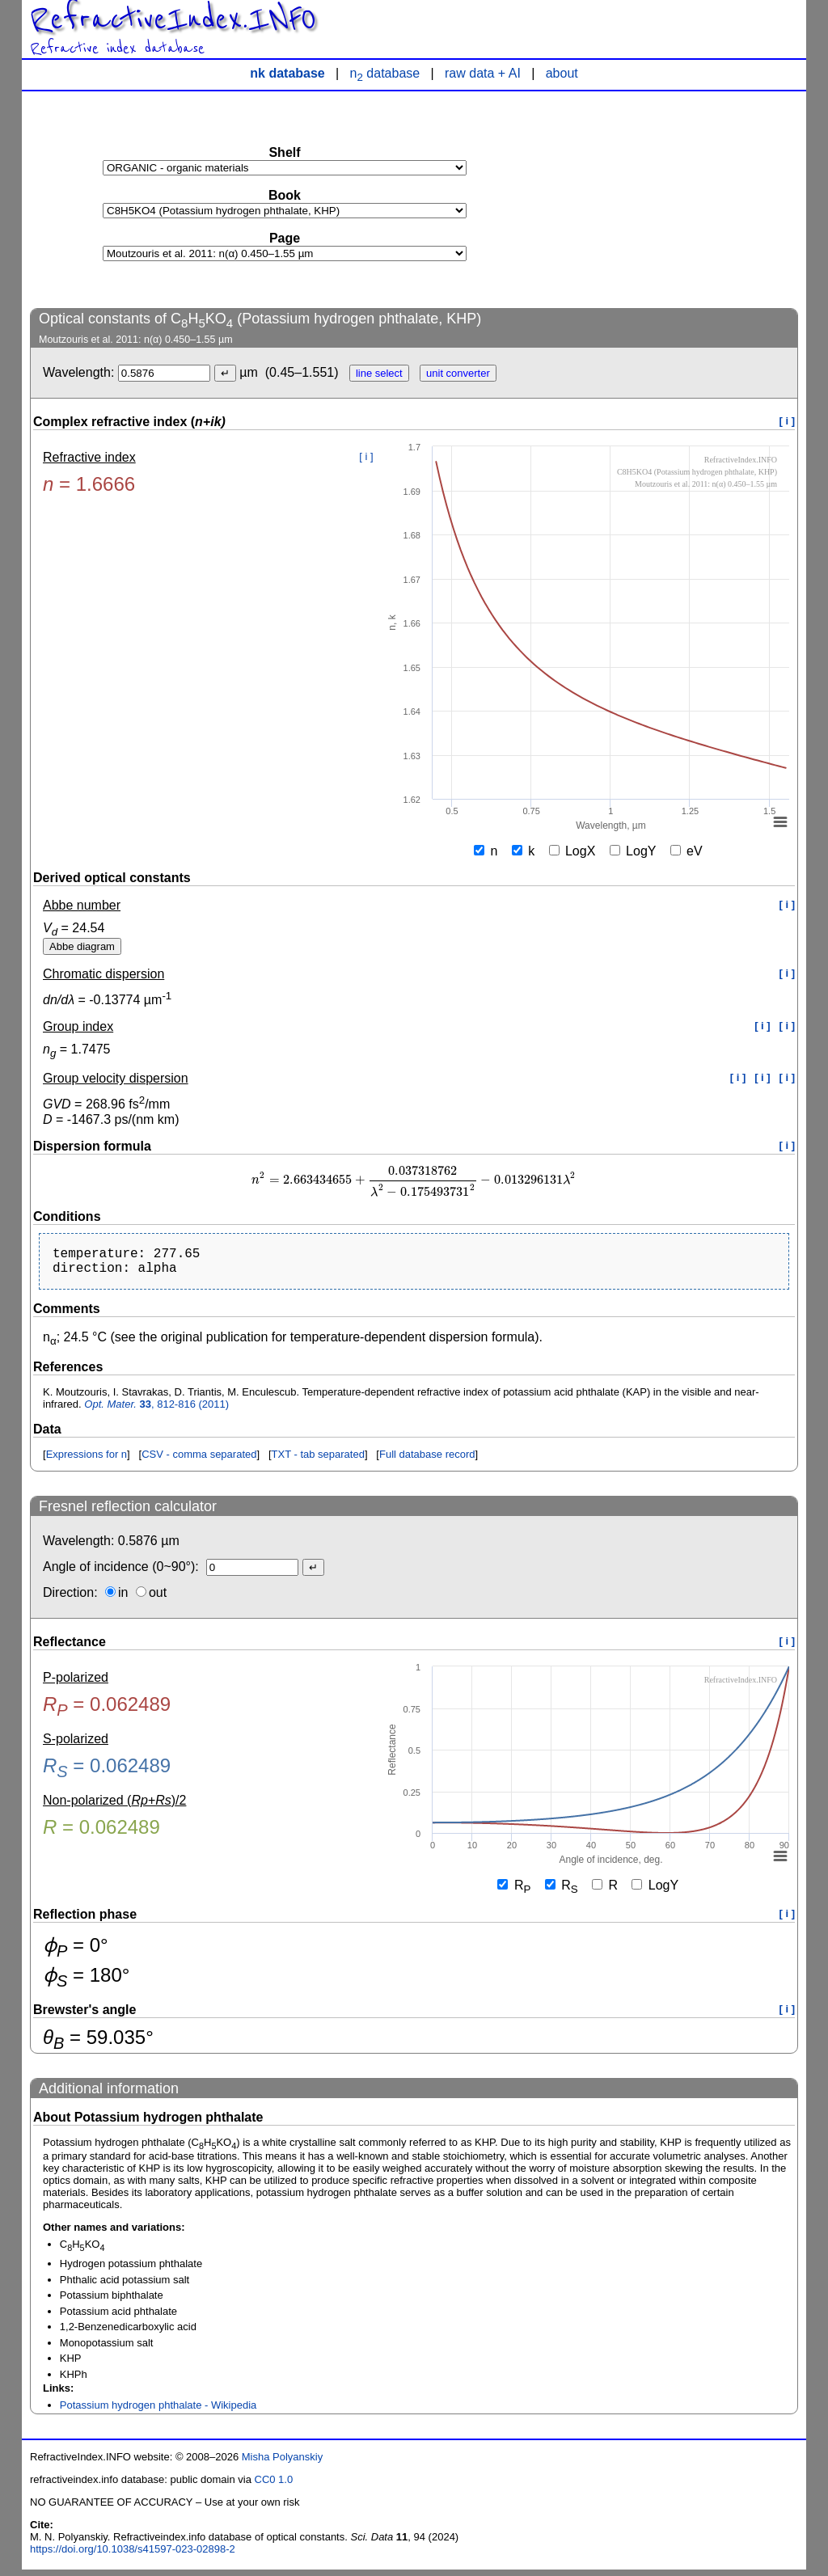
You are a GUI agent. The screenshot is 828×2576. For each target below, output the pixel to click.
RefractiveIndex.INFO (173, 19)
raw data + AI (483, 73)
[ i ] (787, 421)
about (562, 73)
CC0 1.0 (274, 2486)
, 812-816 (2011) (156, 1410)
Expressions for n (86, 1461)
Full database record (427, 1461)
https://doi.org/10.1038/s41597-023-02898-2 (132, 2555)
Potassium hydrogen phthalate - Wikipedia (158, 2411)
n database (385, 73)
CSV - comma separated (199, 1461)
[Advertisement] (677, 199)
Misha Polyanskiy (282, 2463)
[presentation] (414, 1180)
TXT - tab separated (318, 1461)
